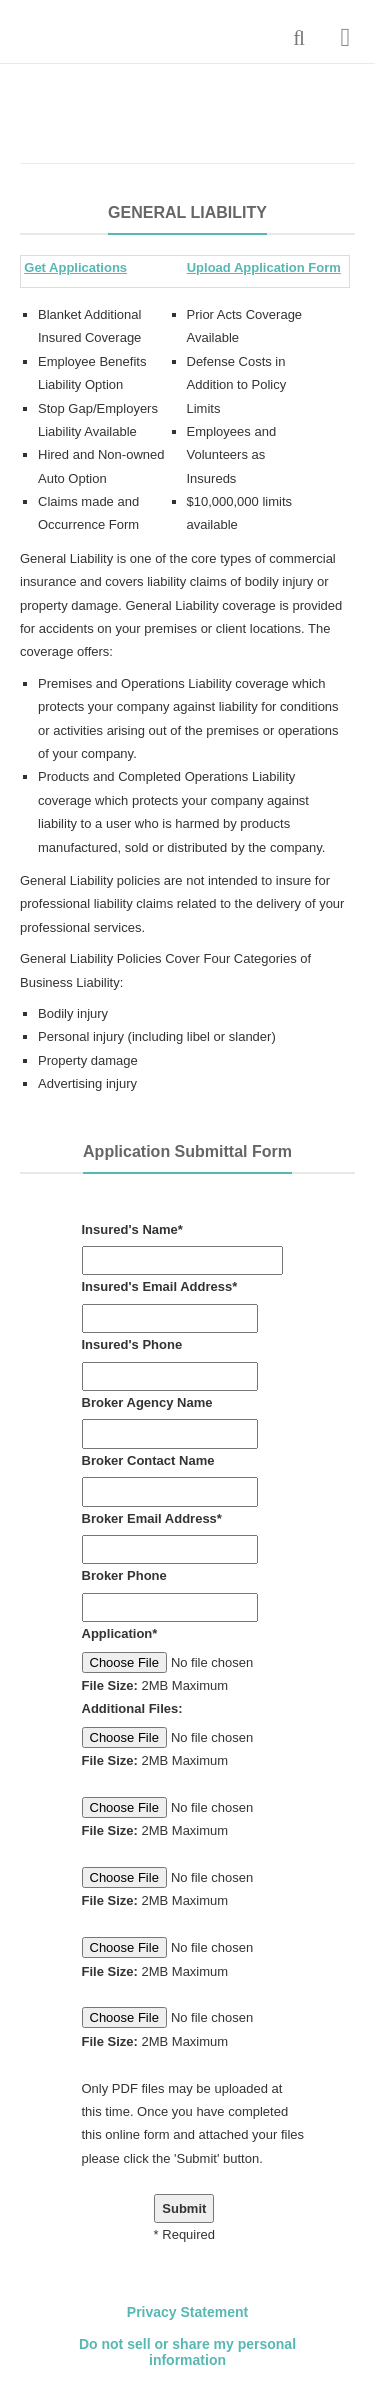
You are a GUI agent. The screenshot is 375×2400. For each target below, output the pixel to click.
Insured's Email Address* (160, 1286)
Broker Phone (124, 1575)
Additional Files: (132, 1708)
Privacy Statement (187, 2312)
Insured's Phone (132, 1344)
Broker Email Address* (152, 1518)
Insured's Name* (132, 1229)
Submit (184, 2208)
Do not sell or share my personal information (187, 2352)
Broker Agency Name (147, 1402)
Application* (120, 1633)
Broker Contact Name (148, 1460)
